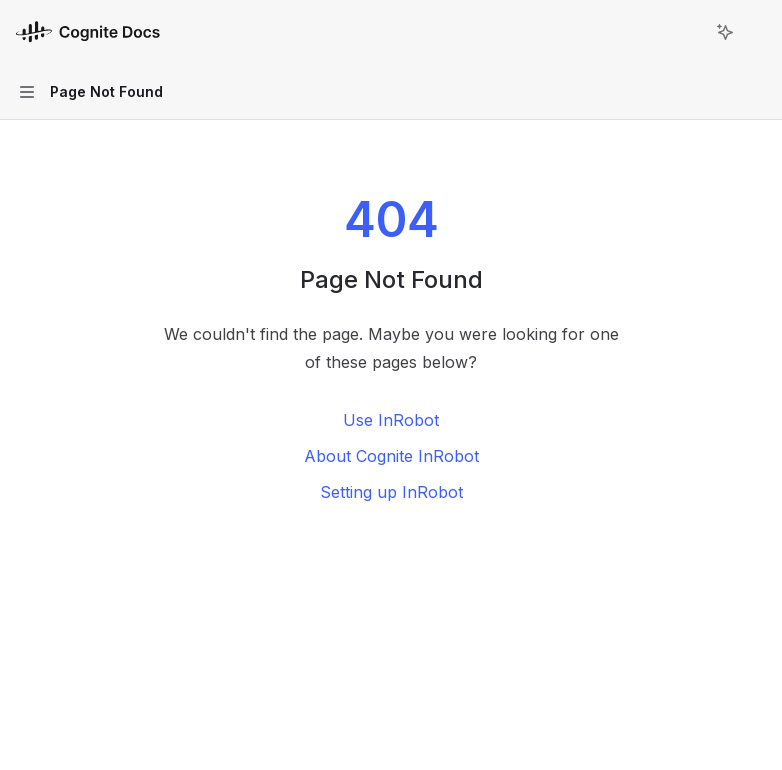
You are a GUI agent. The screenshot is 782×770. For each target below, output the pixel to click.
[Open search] (688, 32)
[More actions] (756, 32)
